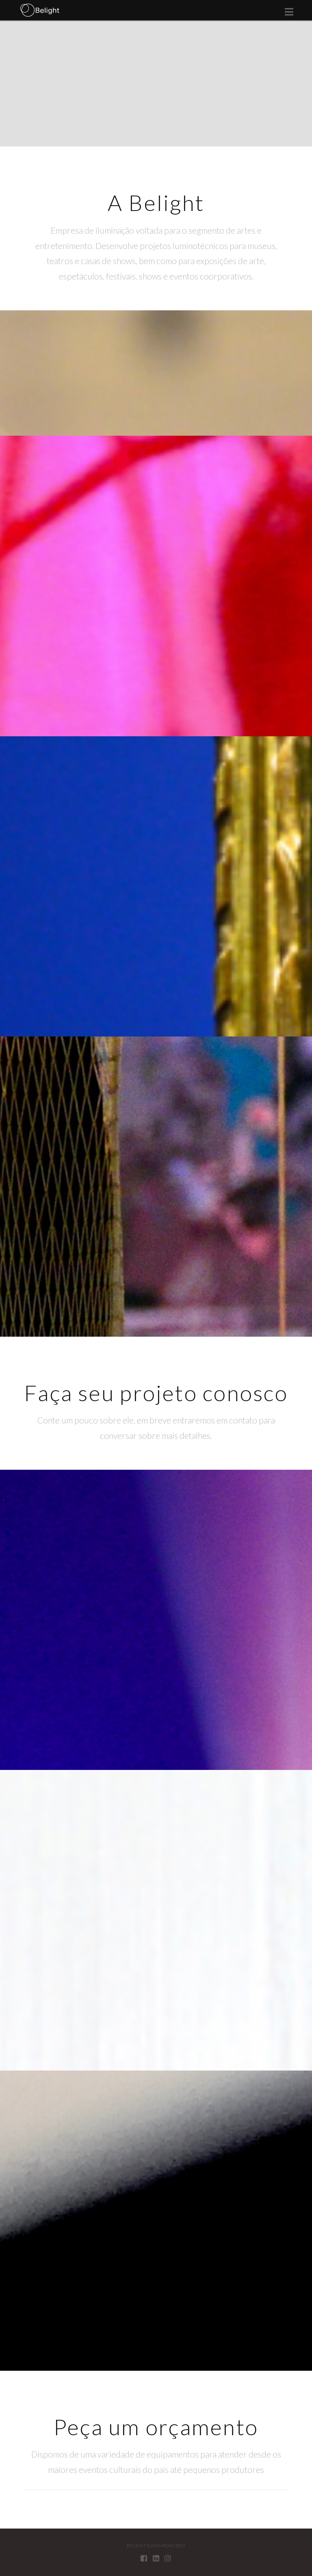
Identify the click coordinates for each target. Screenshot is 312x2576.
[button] (289, 12)
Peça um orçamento (156, 2427)
